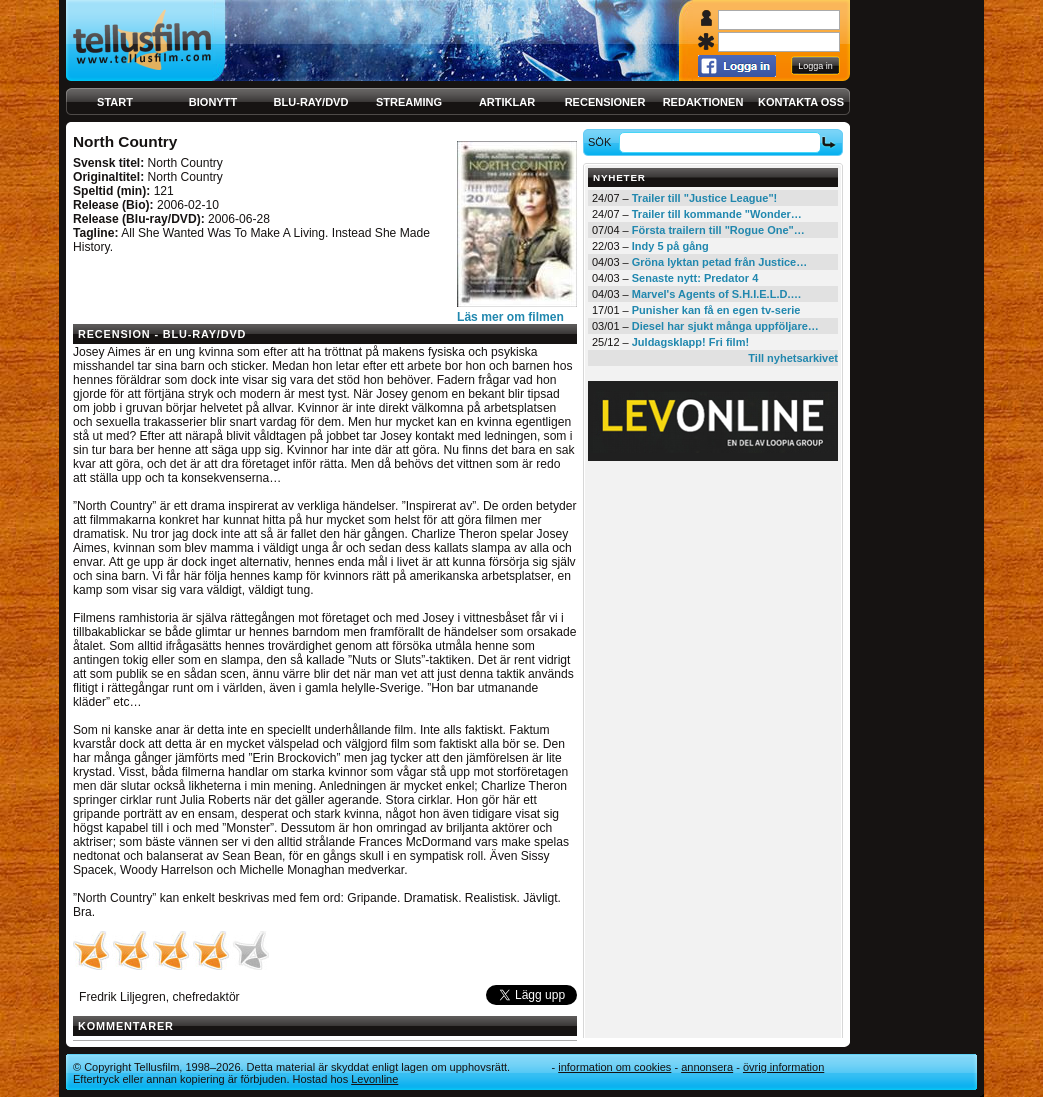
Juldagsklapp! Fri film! (690, 342)
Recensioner (605, 102)
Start (115, 102)
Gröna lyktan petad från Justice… (719, 262)
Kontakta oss (801, 102)
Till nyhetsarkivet (793, 358)
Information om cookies (614, 1067)
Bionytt (213, 102)
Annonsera (707, 1067)
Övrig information (783, 1067)
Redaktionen (703, 102)
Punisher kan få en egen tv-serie (716, 310)
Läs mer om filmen (510, 317)
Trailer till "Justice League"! (705, 198)
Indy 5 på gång (670, 246)
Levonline (374, 1079)
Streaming (409, 102)
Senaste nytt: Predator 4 (695, 278)
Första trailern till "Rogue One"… (718, 230)
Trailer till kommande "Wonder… (717, 214)
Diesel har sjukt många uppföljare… (725, 326)
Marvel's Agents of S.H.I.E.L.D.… (717, 294)
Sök (602, 142)
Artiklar (507, 102)
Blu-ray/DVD (311, 102)
